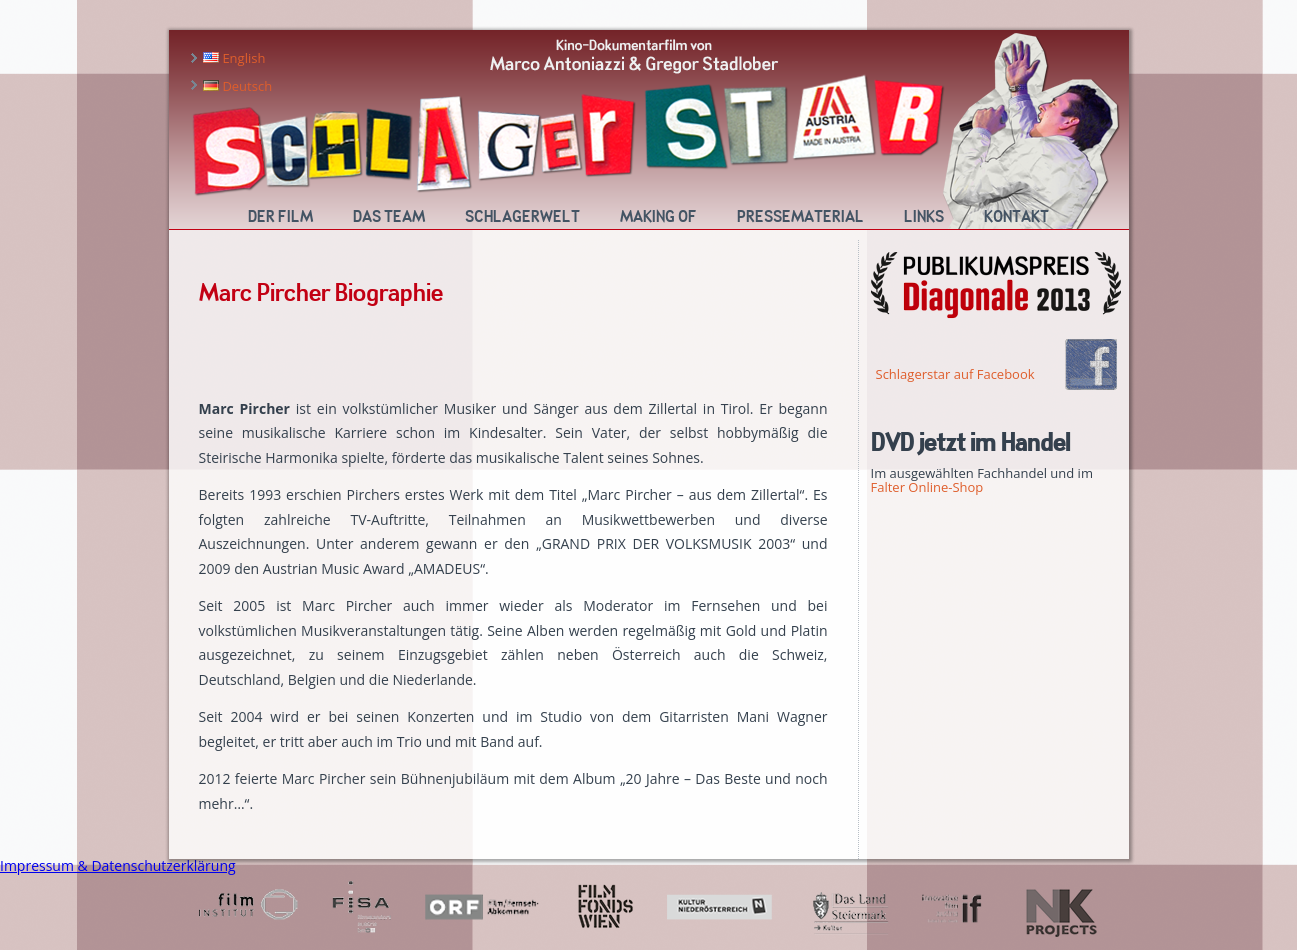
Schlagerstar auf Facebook (955, 374)
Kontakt (1016, 217)
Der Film (280, 217)
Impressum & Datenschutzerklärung (118, 865)
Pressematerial (800, 217)
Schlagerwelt (522, 217)
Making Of (658, 217)
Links (924, 217)
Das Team (389, 217)
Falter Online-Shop (927, 487)
